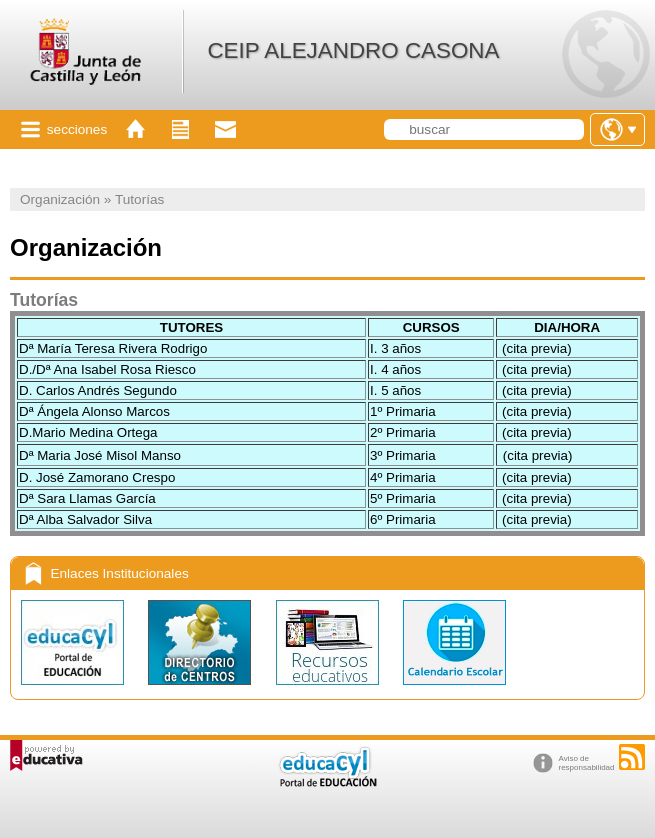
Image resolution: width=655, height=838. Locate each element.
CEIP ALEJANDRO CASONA (353, 50)
